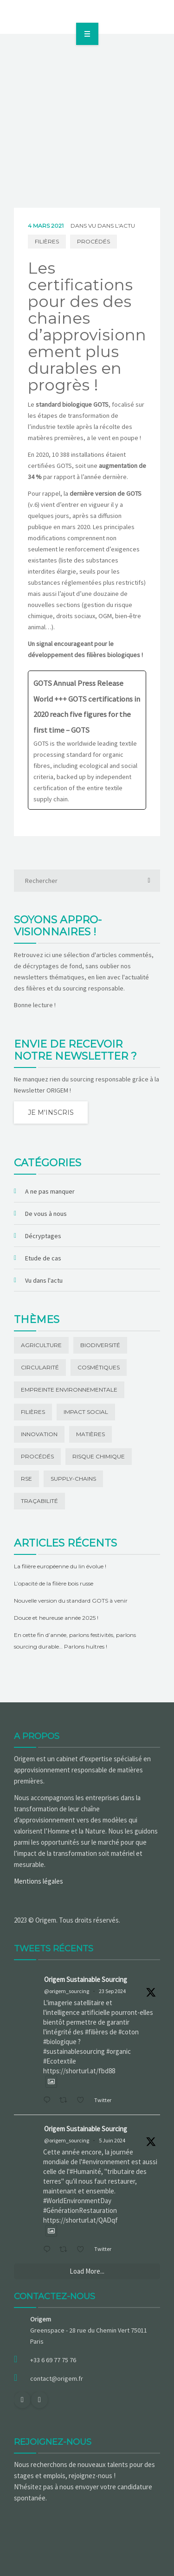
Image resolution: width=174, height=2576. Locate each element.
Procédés (93, 241)
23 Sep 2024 (112, 1991)
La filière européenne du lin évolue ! (60, 1566)
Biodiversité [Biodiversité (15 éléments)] (100, 1345)
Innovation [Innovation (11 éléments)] (39, 1434)
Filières (47, 241)
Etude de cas (43, 1258)
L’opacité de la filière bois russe (53, 1583)
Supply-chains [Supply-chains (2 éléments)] (73, 1478)
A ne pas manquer (50, 1191)
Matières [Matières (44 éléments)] (90, 1434)
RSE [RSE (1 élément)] (26, 1478)
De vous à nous (46, 1213)
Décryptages (43, 1236)
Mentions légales (38, 1881)
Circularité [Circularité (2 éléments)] (40, 1367)
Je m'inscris (51, 1112)
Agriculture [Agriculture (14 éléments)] (41, 1345)
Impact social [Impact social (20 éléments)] (86, 1411)
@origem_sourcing (66, 1991)
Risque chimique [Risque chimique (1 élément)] (98, 1456)
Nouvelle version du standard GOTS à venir (71, 1600)
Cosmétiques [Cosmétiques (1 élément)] (98, 1367)
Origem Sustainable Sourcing (85, 1979)
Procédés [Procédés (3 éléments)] (37, 1456)
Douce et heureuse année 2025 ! (56, 1617)
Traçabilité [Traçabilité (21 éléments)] (39, 1500)
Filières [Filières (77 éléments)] (33, 1411)
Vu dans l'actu (111, 225)
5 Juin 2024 (112, 2140)
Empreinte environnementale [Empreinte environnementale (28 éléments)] (69, 1389)
